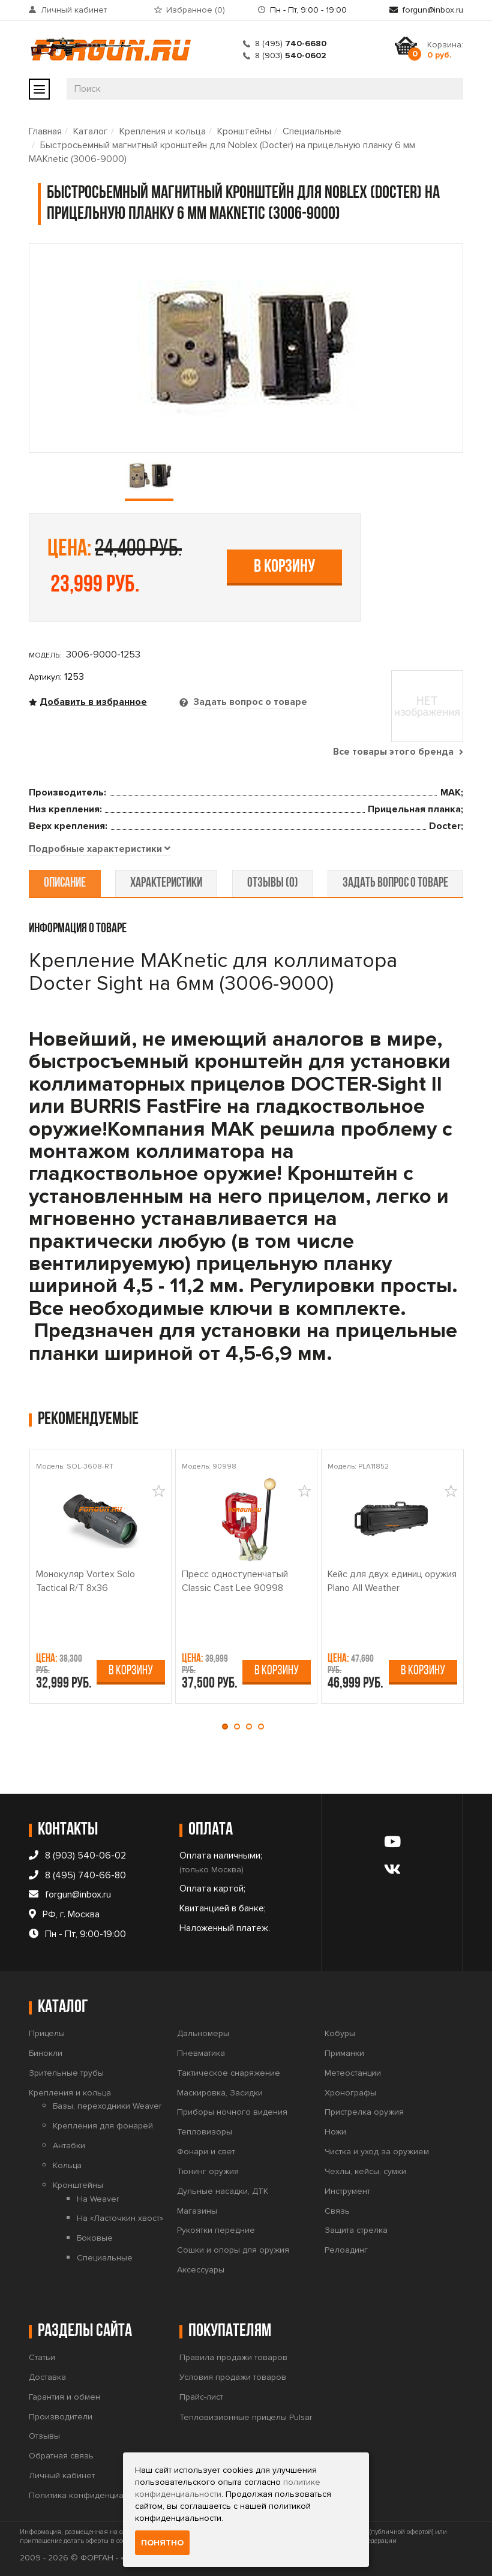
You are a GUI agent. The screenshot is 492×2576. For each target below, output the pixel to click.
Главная (45, 131)
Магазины (197, 2211)
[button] (228, 1727)
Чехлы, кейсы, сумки (365, 2171)
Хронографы (350, 2093)
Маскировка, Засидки (220, 2093)
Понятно (162, 2543)
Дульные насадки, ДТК (222, 2191)
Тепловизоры (204, 2132)
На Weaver (98, 2199)
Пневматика (201, 2053)
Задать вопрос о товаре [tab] (249, 702)
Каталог (90, 131)
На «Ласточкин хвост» (120, 2219)
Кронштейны (244, 131)
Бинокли (45, 2053)
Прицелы (47, 2033)
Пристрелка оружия (364, 2112)
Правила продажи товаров (233, 2357)
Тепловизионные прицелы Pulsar (245, 2417)
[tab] (99, 849)
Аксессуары (200, 2270)
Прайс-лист (201, 2397)
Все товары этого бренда (397, 752)
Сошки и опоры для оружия (233, 2250)
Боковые (95, 2238)
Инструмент (347, 2191)
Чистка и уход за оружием (377, 2151)
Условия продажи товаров (232, 2377)
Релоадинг (346, 2250)
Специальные (312, 131)
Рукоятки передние (216, 2231)
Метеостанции (353, 2073)
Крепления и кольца (162, 131)
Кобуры (340, 2033)
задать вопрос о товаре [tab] (395, 883)
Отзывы (44, 2436)
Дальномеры (203, 2033)
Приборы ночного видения (232, 2112)
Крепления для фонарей (103, 2126)
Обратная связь (61, 2456)
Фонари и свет (206, 2151)
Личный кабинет (74, 10)
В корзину (284, 567)
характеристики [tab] (167, 883)
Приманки (344, 2053)
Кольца (67, 2165)
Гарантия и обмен (64, 2397)
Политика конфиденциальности (92, 2495)
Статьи (42, 2357)
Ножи (335, 2132)
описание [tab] (65, 883)
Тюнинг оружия (208, 2171)
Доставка (47, 2377)
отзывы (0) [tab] (272, 883)
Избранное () (195, 10)
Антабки (69, 2145)
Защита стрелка (356, 2231)
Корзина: (445, 50)
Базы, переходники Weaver (107, 2106)
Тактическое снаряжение (228, 2073)
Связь (337, 2211)
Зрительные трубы (66, 2073)
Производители (60, 2417)
